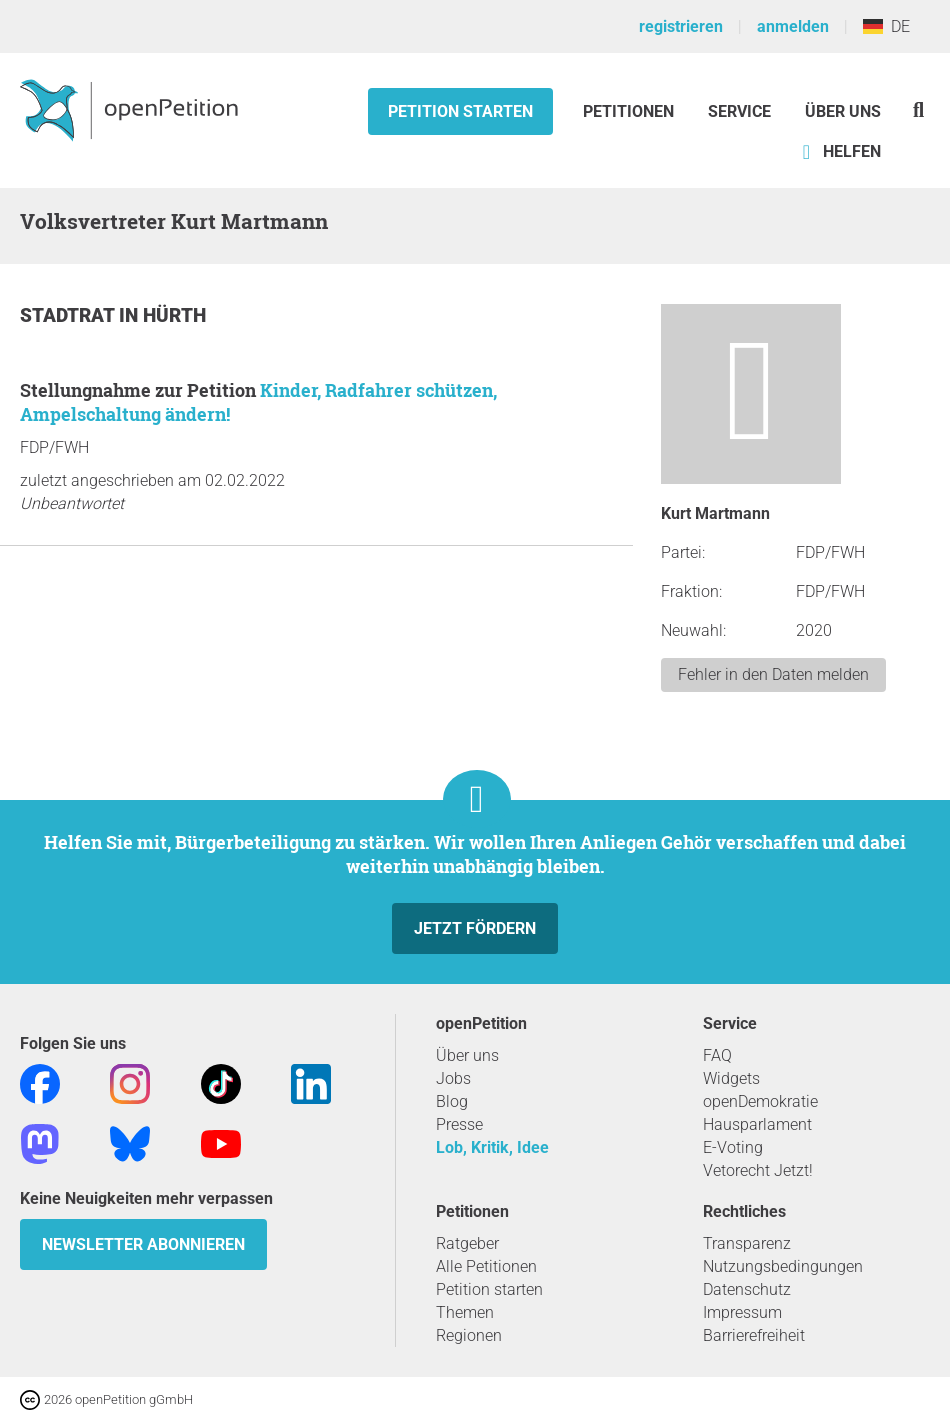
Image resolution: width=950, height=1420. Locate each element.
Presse (459, 1124)
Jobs (453, 1078)
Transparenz (747, 1243)
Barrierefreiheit (754, 1335)
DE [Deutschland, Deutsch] (886, 26)
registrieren (681, 26)
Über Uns (843, 111)
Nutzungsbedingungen (783, 1266)
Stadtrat (69, 315)
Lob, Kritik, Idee (492, 1147)
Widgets (731, 1078)
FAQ (717, 1055)
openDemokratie (760, 1101)
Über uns (467, 1055)
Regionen (469, 1335)
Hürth (174, 315)
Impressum (742, 1312)
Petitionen (630, 111)
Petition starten (460, 111)
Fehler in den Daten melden (773, 674)
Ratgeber (467, 1243)
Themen (465, 1312)
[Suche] (918, 109)
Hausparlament (757, 1124)
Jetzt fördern (475, 928)
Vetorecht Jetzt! (758, 1170)
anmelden (793, 26)
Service (739, 111)
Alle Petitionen (486, 1266)
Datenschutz (747, 1289)
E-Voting (733, 1147)
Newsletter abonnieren (143, 1244)
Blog (452, 1101)
